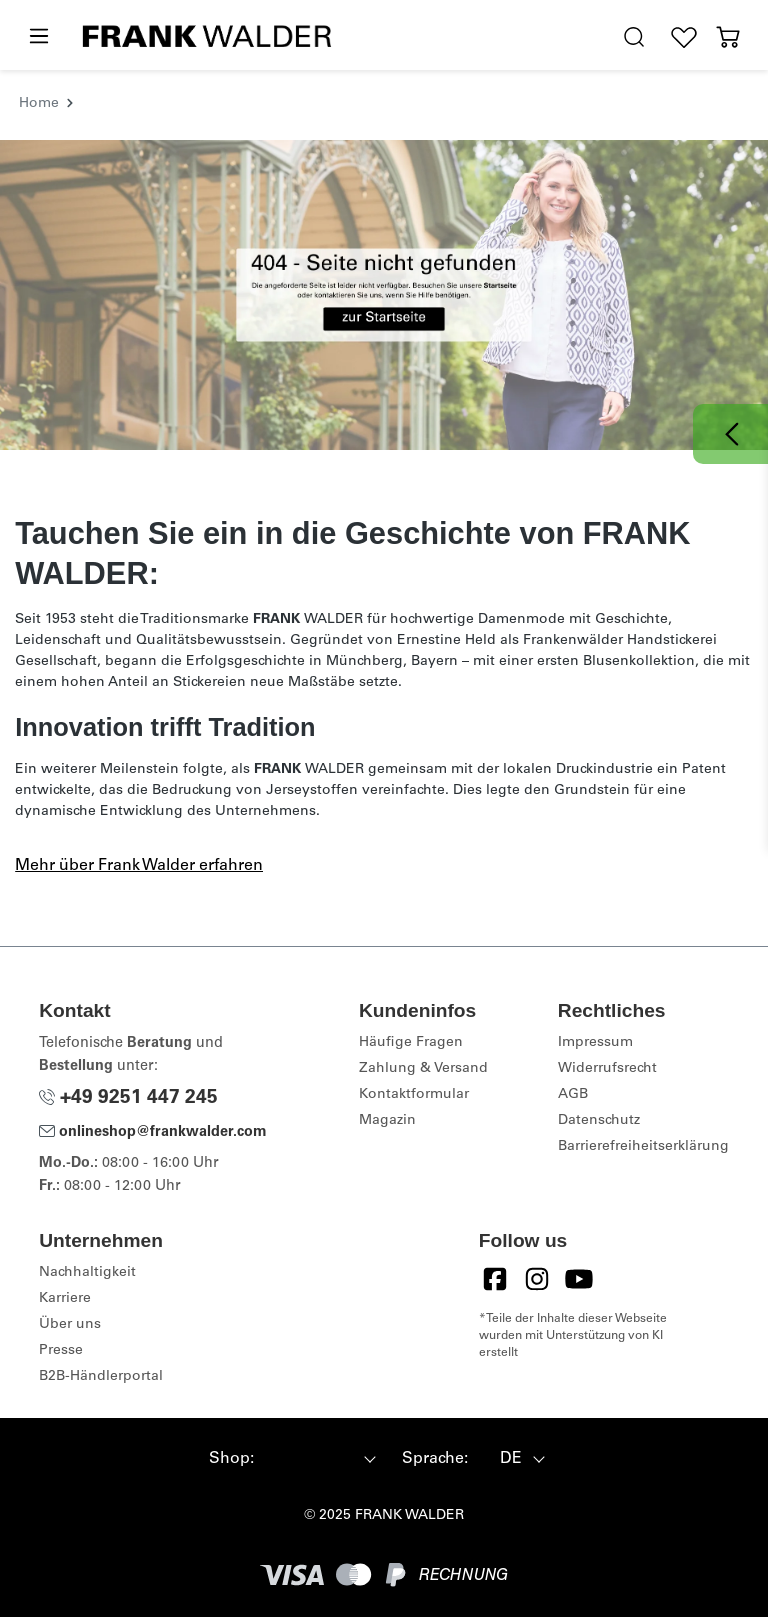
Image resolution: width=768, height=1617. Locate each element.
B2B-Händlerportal (101, 1377)
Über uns (70, 1325)
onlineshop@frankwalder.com (153, 1133)
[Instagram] (537, 1279)
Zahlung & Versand (423, 1069)
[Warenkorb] (728, 37)
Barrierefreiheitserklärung (643, 1147)
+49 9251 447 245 (128, 1098)
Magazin (387, 1121)
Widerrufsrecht (607, 1069)
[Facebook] (495, 1279)
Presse (61, 1351)
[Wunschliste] (684, 37)
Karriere (65, 1299)
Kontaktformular (414, 1095)
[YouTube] (579, 1279)
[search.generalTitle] (634, 37)
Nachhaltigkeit (87, 1273)
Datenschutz (599, 1121)
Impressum (595, 1043)
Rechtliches (612, 1010)
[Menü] (38, 37)
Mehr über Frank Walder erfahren (139, 866)
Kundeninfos (417, 1010)
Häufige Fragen (411, 1043)
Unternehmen (101, 1240)
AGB (573, 1095)
